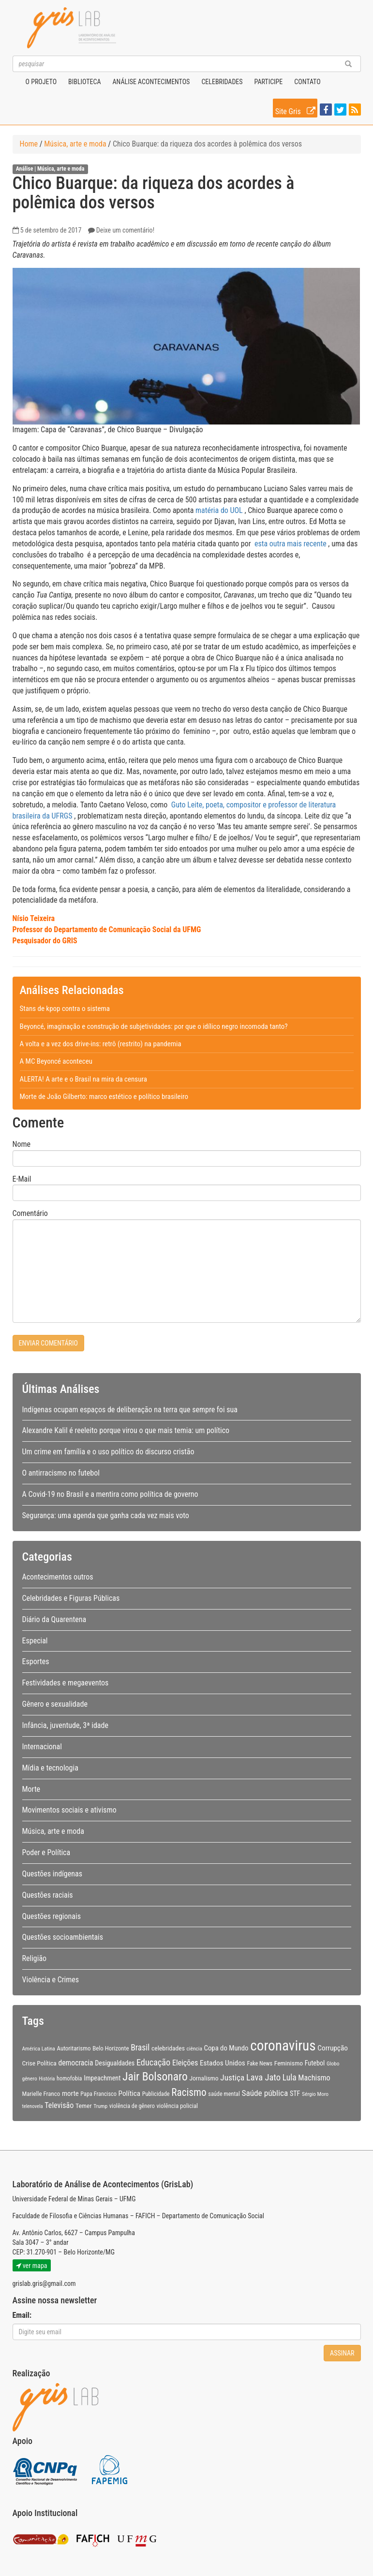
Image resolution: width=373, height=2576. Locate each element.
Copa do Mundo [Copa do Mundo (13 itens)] (226, 2048)
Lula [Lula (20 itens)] (290, 2077)
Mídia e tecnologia (50, 1767)
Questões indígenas (52, 1873)
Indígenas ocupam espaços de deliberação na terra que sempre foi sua (130, 1409)
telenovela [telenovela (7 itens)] (32, 2106)
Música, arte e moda (75, 143)
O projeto (41, 82)
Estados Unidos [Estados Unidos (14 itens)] (222, 2063)
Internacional (42, 1746)
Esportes (35, 1661)
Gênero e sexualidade (55, 1704)
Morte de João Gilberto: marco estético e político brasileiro (104, 1096)
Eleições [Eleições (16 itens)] (185, 2062)
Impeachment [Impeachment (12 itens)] (102, 2078)
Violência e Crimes (50, 1979)
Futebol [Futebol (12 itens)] (315, 2063)
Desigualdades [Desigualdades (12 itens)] (114, 2063)
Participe (268, 82)
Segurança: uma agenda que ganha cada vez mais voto (105, 1515)
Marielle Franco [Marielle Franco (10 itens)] (41, 2093)
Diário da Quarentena (54, 1619)
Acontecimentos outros (57, 1576)
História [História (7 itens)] (47, 2079)
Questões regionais (51, 1916)
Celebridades (221, 82)
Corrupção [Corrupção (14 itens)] (332, 2048)
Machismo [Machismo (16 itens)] (314, 2077)
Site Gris (296, 109)
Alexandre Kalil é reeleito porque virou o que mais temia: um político (126, 1430)
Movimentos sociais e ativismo (69, 1810)
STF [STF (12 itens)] (295, 2093)
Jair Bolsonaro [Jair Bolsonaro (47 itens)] (155, 2076)
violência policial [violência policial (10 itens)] (177, 2105)
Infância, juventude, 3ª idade (65, 1725)
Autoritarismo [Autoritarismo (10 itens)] (73, 2048)
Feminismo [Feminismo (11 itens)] (288, 2063)
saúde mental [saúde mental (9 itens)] (223, 2094)
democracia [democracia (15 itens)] (76, 2063)
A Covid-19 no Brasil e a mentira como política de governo (110, 1494)
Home (29, 143)
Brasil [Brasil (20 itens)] (140, 2047)
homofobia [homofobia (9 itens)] (69, 2078)
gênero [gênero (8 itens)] (29, 2078)
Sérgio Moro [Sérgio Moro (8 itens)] (315, 2094)
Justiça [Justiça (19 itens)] (232, 2077)
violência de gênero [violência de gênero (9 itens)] (132, 2106)
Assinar (342, 2353)
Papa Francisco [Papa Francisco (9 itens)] (98, 2094)
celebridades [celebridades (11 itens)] (168, 2048)
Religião (34, 1958)
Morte (31, 1789)
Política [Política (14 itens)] (130, 2093)
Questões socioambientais (63, 1937)
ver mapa (31, 2265)
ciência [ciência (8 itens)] (194, 2048)
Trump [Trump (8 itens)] (100, 2106)
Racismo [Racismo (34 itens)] (188, 2092)
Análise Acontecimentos (151, 82)
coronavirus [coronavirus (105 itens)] (282, 2045)
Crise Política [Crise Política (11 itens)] (39, 2063)
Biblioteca (84, 82)
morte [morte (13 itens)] (70, 2093)
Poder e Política (46, 1852)
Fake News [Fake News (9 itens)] (260, 2063)
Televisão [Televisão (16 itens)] (59, 2105)
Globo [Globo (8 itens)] (333, 2063)
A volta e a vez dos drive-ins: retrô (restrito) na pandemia (100, 1043)
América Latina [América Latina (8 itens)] (38, 2048)
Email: (22, 2315)
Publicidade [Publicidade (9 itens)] (156, 2094)
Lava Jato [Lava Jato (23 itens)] (263, 2077)
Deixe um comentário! (125, 230)
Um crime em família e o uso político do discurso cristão (108, 1451)
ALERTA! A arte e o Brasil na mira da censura (83, 1079)
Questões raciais (47, 1895)
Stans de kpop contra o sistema (65, 1008)
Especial (35, 1640)
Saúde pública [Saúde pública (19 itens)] (264, 2093)
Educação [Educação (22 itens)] (153, 2062)
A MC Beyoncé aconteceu (56, 1061)
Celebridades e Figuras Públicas (71, 1598)
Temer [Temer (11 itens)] (83, 2105)
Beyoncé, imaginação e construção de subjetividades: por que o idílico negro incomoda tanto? (154, 1026)
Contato (307, 82)
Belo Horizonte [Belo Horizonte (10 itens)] (110, 2048)
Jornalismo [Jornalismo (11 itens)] (203, 2078)
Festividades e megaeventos (65, 1682)
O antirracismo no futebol (61, 1473)
